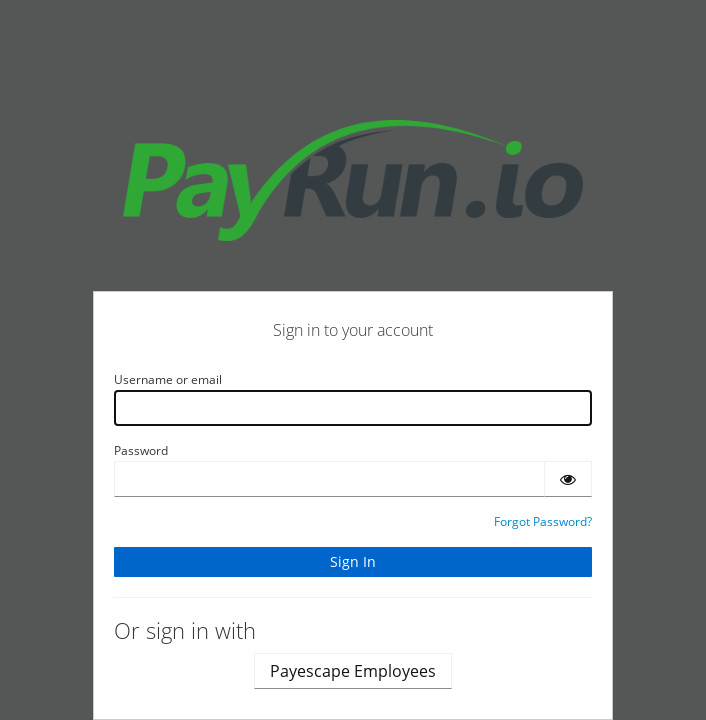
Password (141, 450)
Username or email (168, 379)
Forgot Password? (543, 521)
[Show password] (568, 479)
